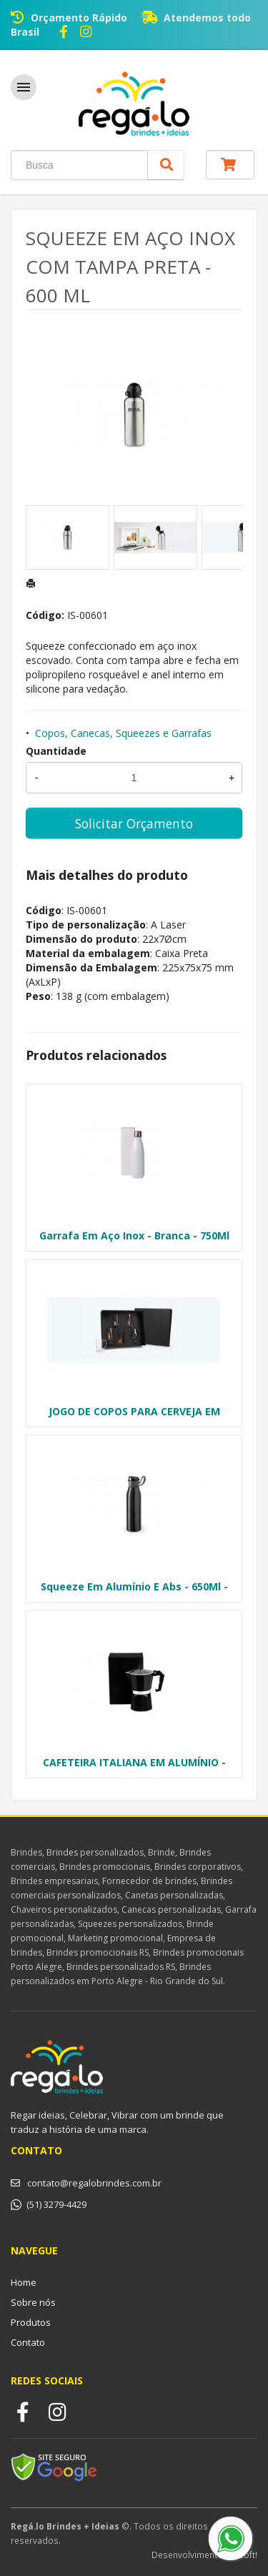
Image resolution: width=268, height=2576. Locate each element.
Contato (28, 2342)
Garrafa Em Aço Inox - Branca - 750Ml (134, 1235)
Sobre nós (33, 2302)
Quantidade (56, 751)
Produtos (31, 2322)
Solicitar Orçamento (134, 823)
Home (23, 2282)
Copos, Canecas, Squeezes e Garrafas (123, 733)
